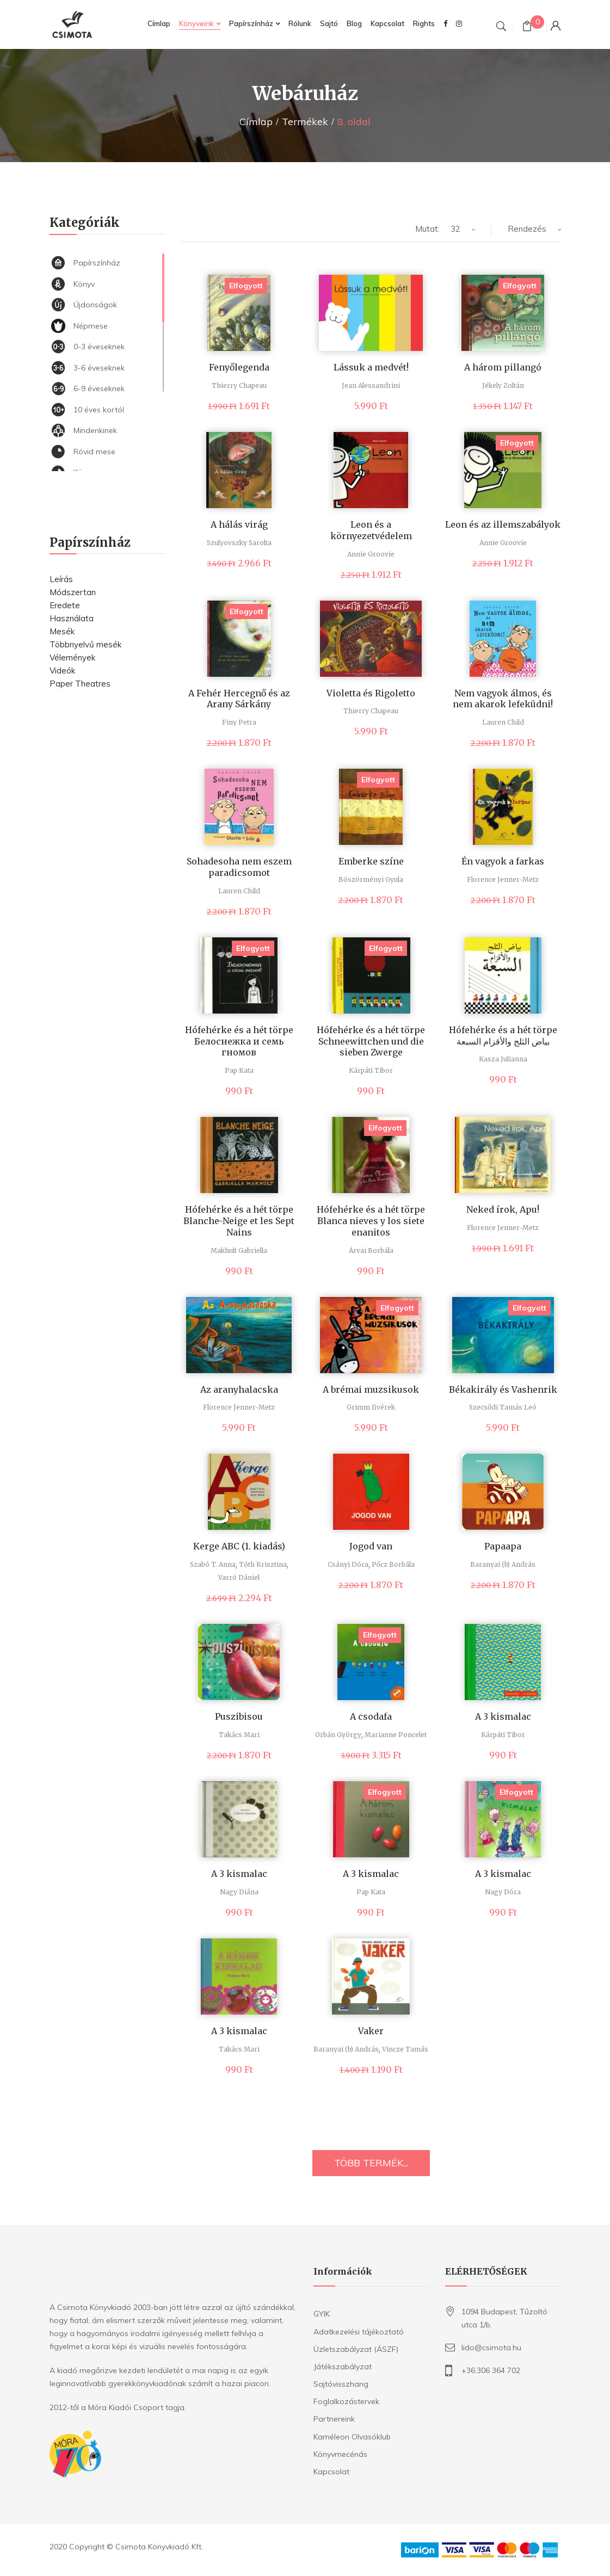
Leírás (61, 579)
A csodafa (371, 1716)
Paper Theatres (80, 683)
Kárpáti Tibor (371, 1070)
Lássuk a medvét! (371, 367)
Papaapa (502, 1546)
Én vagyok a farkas (502, 861)
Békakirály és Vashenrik (503, 1389)
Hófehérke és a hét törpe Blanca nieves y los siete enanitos (371, 1221)
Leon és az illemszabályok (502, 524)
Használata (72, 618)
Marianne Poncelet (396, 1735)
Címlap (256, 121)
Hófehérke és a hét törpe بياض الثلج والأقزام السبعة (503, 1035)
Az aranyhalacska (239, 1389)
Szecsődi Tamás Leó (503, 1407)
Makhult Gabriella (239, 1250)
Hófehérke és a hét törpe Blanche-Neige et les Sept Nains (238, 1221)
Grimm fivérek (371, 1407)
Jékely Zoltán (503, 385)
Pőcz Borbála (393, 1564)
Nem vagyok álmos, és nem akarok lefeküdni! (503, 699)
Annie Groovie (371, 554)
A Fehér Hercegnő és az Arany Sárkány (239, 699)
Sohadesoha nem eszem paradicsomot (239, 867)
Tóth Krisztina (263, 1564)
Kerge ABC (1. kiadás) (239, 1546)
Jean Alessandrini (371, 385)
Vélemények (72, 657)
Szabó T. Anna (213, 1564)
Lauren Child (503, 722)
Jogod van (370, 1546)
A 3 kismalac (503, 1716)
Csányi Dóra (348, 1564)
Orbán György (338, 1735)
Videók (62, 670)
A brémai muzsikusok (371, 1389)
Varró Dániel (239, 1577)
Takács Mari (239, 1735)
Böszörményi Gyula (370, 879)
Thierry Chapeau (239, 385)
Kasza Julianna (503, 1059)
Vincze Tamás (405, 2049)
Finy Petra (239, 722)
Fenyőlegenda (239, 367)
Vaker (371, 2030)
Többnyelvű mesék (85, 644)
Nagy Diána (239, 1892)
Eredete (65, 605)
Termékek (305, 121)
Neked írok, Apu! (502, 1209)
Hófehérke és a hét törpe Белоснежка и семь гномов (239, 1041)
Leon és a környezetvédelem (371, 530)
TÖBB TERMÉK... (371, 2163)
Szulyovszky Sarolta (239, 543)
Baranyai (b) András (502, 1564)
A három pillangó (502, 367)
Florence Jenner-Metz (503, 879)
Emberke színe (371, 861)
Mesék (62, 631)
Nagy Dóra (503, 1892)
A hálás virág (239, 524)
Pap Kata (239, 1070)
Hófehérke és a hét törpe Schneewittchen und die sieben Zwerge (371, 1041)
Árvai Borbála (371, 1250)
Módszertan (73, 592)
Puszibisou (239, 1716)
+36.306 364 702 (490, 2370)
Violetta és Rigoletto (370, 693)
